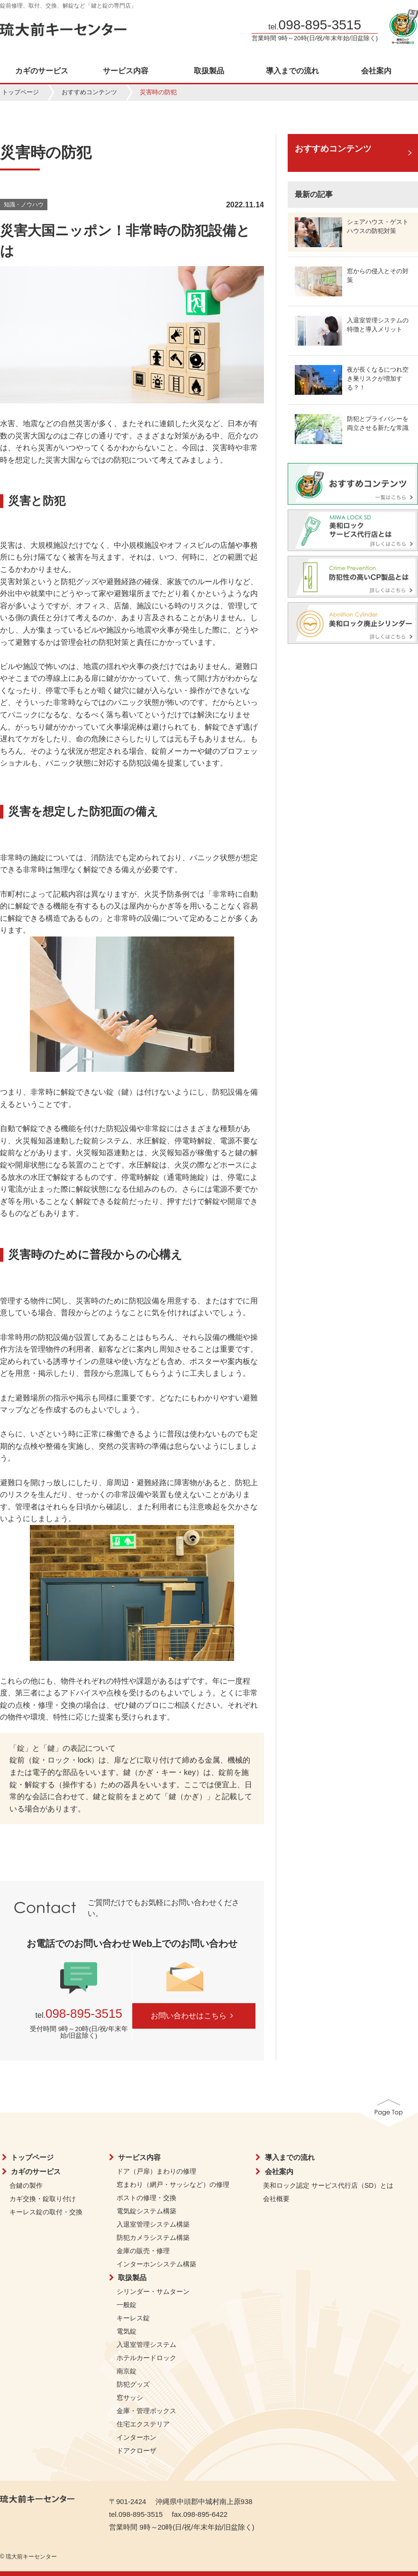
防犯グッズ (133, 2384)
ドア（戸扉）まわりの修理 (156, 2171)
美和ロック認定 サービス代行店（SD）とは (328, 2185)
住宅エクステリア (143, 2424)
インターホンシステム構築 (156, 2264)
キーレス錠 (133, 2318)
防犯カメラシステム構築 (153, 2237)
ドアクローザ (136, 2450)
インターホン (136, 2437)
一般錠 (126, 2305)
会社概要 (276, 2198)
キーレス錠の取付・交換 (45, 2212)
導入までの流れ (292, 71)
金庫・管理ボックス (146, 2411)
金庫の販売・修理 (143, 2251)
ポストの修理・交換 (146, 2198)
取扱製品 (209, 71)
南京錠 (126, 2371)
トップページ (20, 92)
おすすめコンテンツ (89, 92)
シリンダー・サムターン (153, 2291)
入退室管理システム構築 (153, 2224)
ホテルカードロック (146, 2358)
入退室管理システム (146, 2344)
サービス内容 (125, 71)
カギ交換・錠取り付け (42, 2198)
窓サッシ (130, 2397)
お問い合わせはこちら (193, 2016)
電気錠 (126, 2331)
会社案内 (279, 2171)
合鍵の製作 (26, 2185)
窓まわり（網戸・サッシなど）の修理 (173, 2184)
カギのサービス (41, 71)
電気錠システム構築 (146, 2211)
